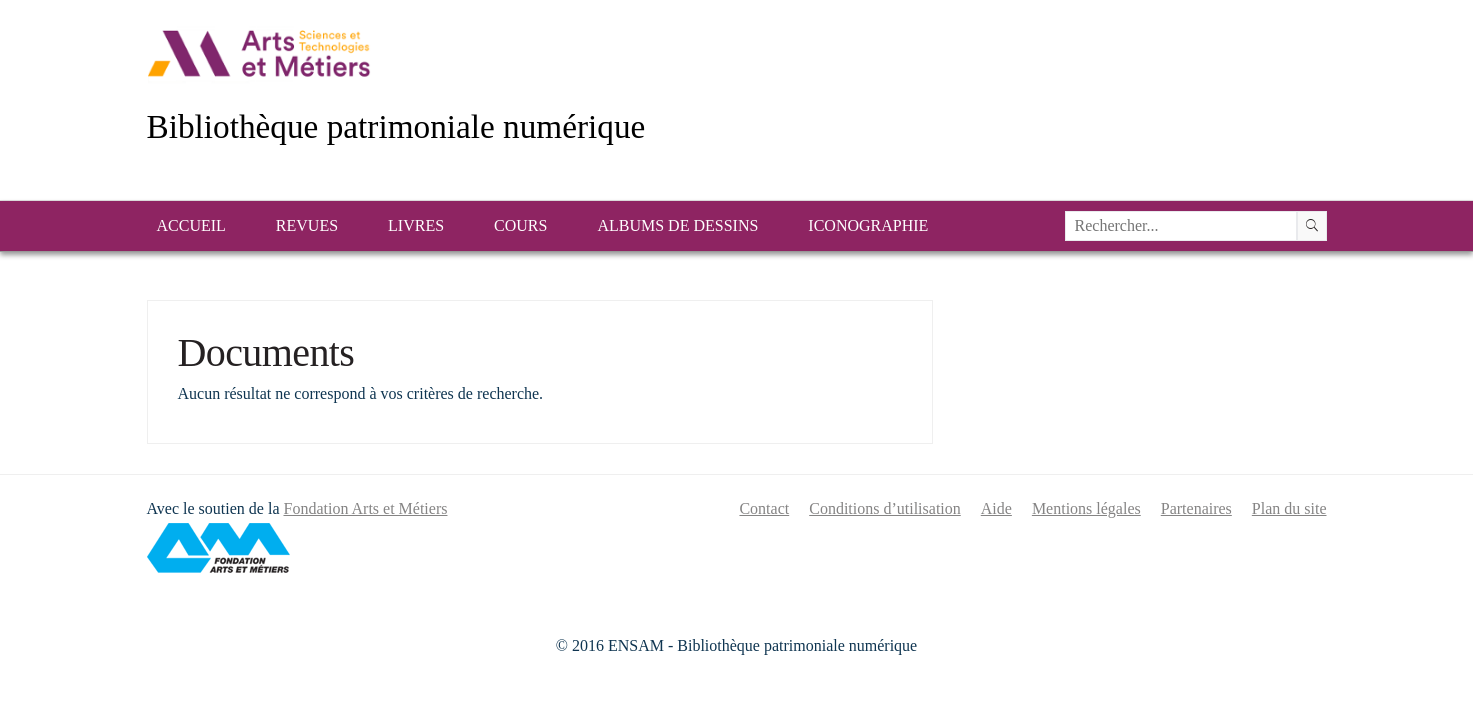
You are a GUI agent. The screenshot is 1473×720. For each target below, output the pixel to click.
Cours (520, 225)
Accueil (191, 225)
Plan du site (1289, 508)
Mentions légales (1086, 508)
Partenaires (1196, 508)
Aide (996, 508)
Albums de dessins (677, 225)
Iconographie (868, 225)
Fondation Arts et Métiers (365, 508)
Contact (764, 508)
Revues (307, 225)
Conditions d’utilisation (885, 508)
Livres (416, 225)
